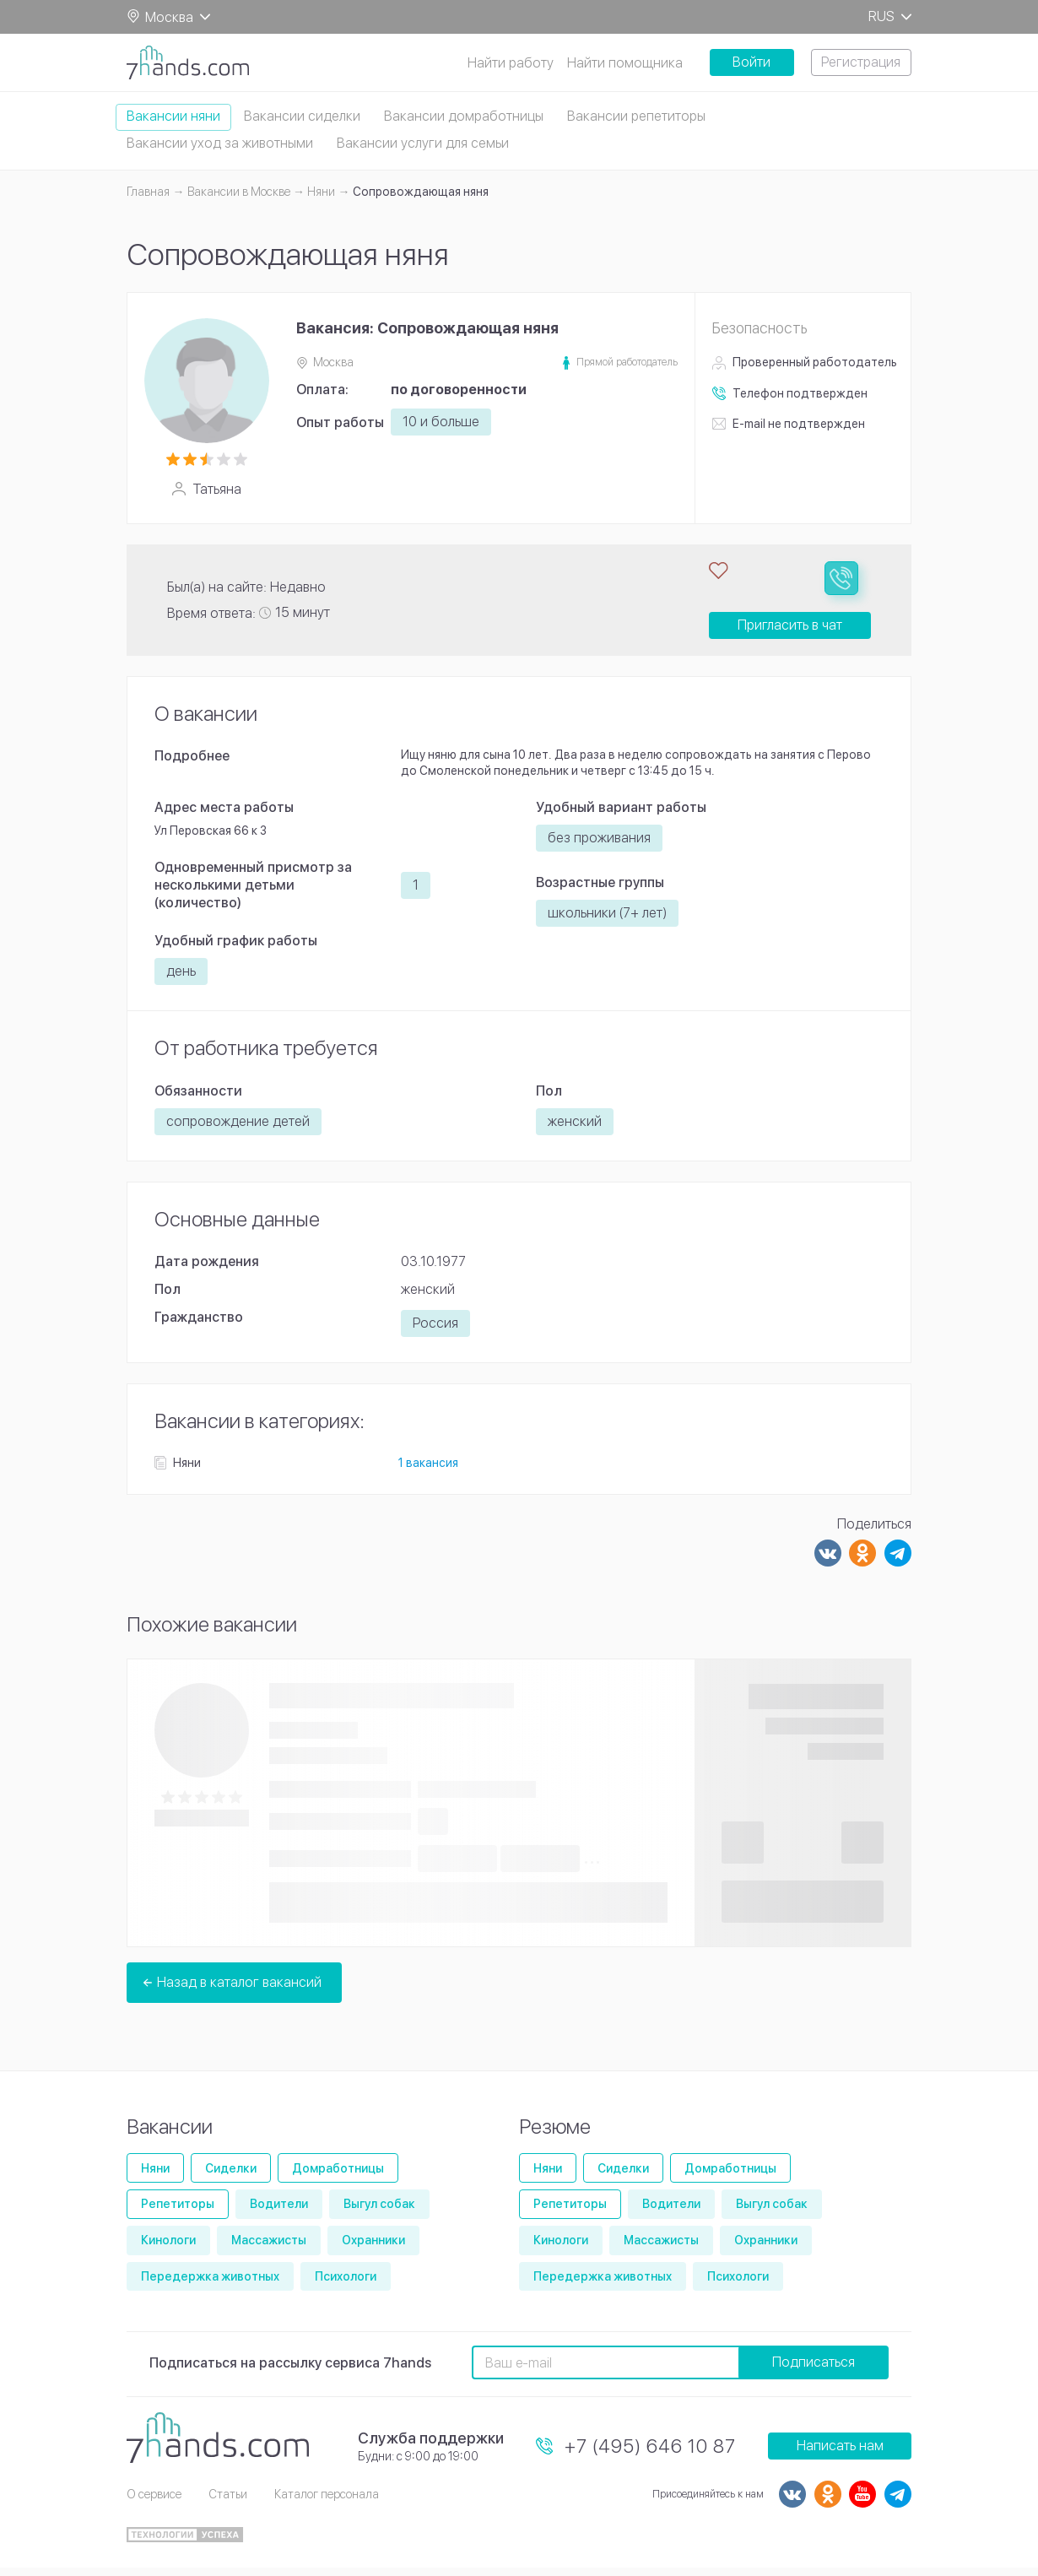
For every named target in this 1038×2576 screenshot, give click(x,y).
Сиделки (231, 2177)
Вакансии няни (173, 116)
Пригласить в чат (790, 633)
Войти (751, 62)
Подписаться (813, 2370)
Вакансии (170, 2135)
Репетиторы (177, 2212)
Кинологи (168, 2248)
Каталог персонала (326, 2502)
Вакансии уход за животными (220, 143)
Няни (155, 2177)
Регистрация (860, 62)
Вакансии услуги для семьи (423, 143)
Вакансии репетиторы (636, 116)
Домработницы (338, 2177)
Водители (279, 2212)
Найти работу (511, 63)
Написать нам (840, 2454)
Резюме (555, 2135)
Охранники (373, 2248)
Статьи (227, 2502)
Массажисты (268, 2248)
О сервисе (154, 2502)
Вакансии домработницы (463, 116)
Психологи (345, 2285)
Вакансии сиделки (302, 116)
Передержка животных (210, 2285)
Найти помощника (625, 63)
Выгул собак (379, 2212)
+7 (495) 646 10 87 (650, 2454)
